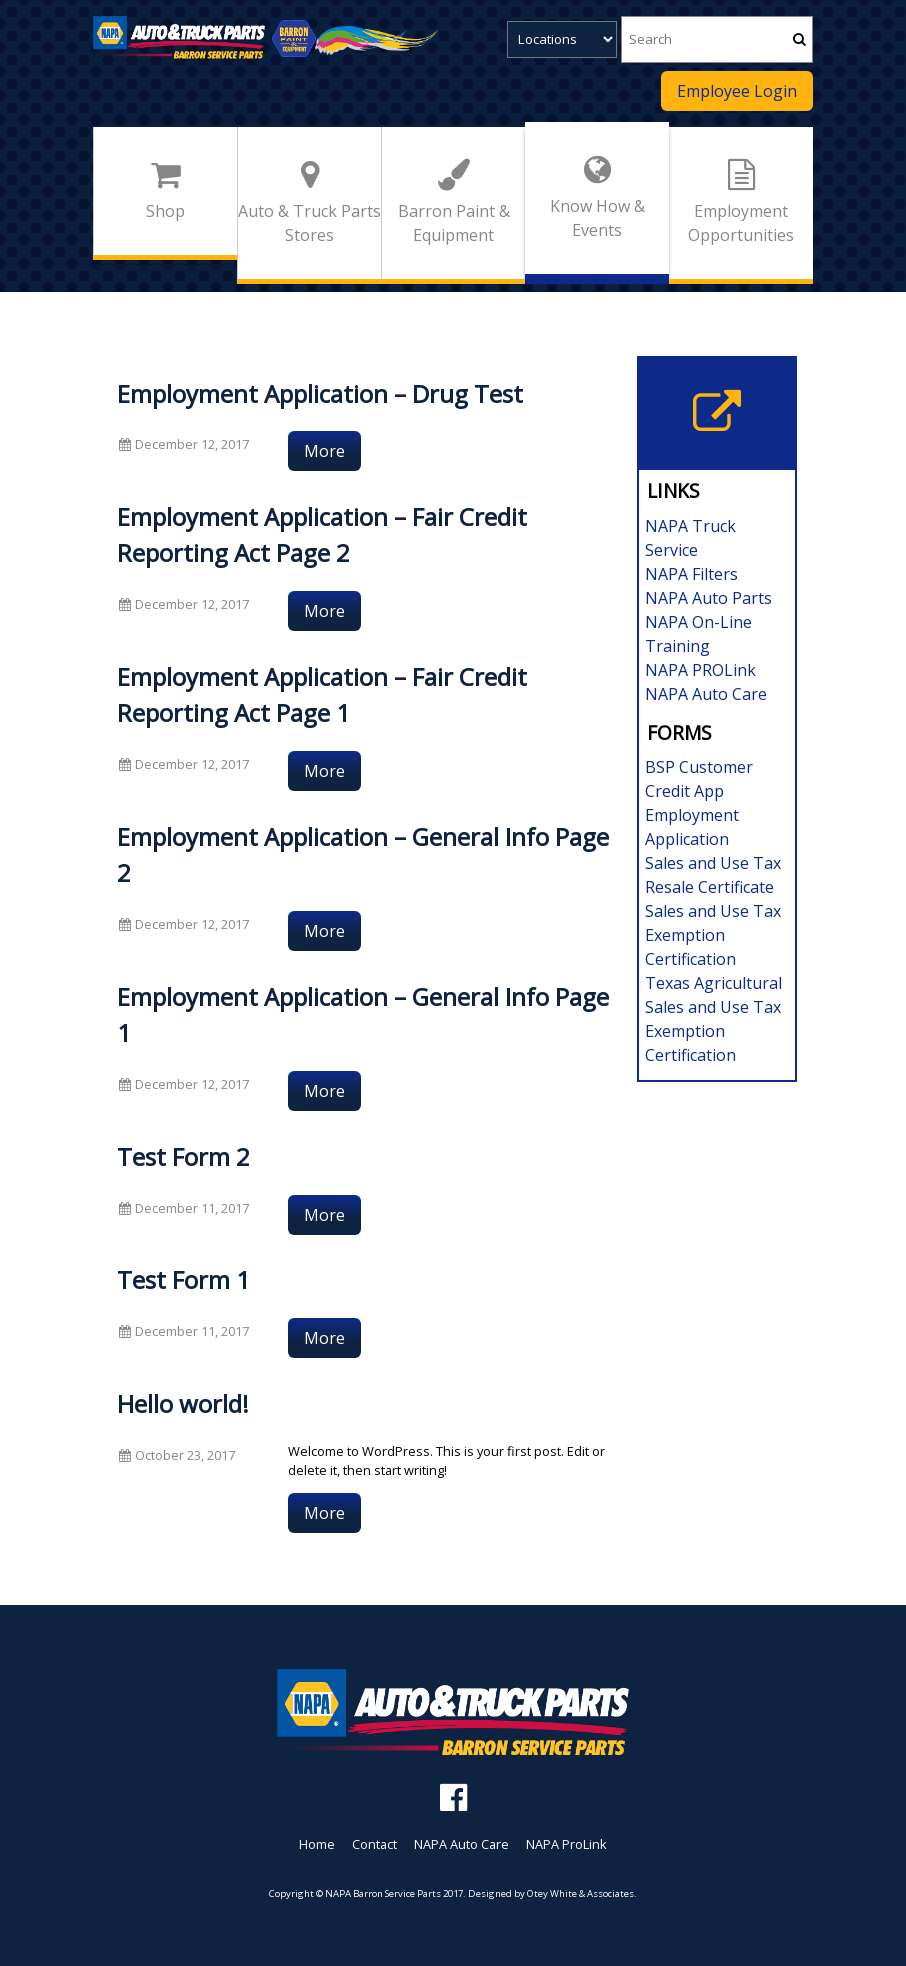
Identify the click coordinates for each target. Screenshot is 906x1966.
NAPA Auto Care (706, 694)
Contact (374, 1844)
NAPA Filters (691, 574)
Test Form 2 (183, 1156)
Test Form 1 (183, 1279)
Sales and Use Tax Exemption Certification (713, 935)
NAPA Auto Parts (708, 598)
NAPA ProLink (566, 1844)
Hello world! (183, 1403)
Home (317, 1844)
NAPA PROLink (700, 670)
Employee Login (737, 91)
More (324, 451)
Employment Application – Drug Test (320, 393)
